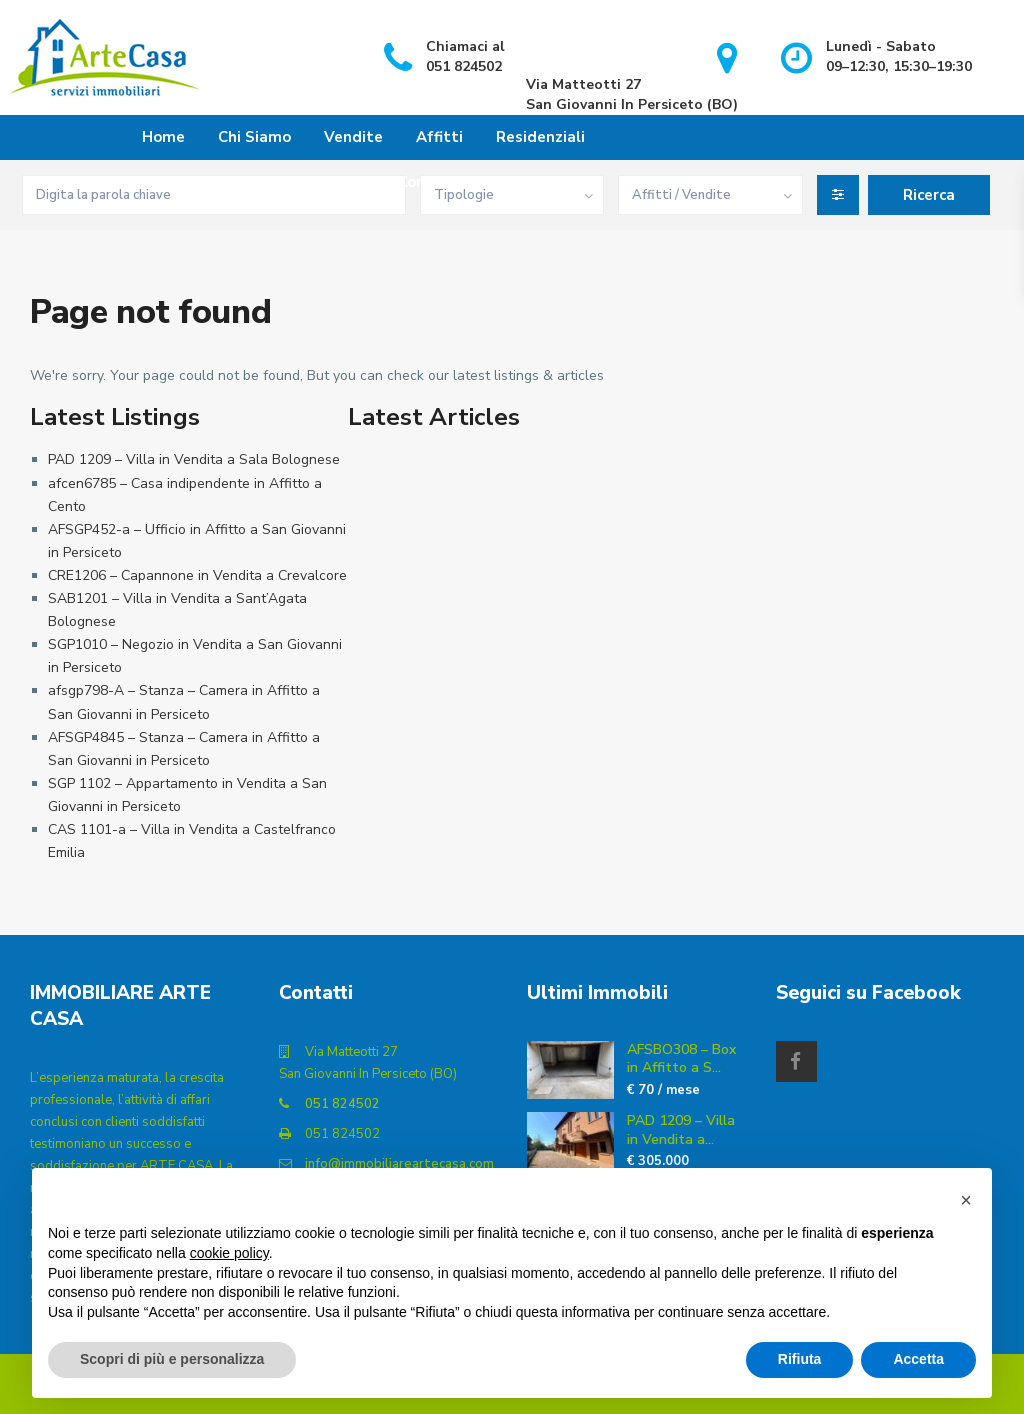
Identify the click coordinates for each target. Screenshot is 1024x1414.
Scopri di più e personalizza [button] (172, 1359)
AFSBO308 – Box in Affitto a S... (681, 1058)
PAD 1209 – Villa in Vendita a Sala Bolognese (194, 459)
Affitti (439, 137)
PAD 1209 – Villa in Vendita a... (681, 1129)
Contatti (553, 182)
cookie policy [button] (229, 1253)
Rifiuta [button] (800, 1359)
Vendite (353, 137)
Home (163, 137)
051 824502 (342, 1104)
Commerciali (443, 182)
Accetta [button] (918, 1359)
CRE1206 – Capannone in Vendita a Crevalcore (197, 575)
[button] (966, 1200)
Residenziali (540, 137)
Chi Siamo (254, 137)
